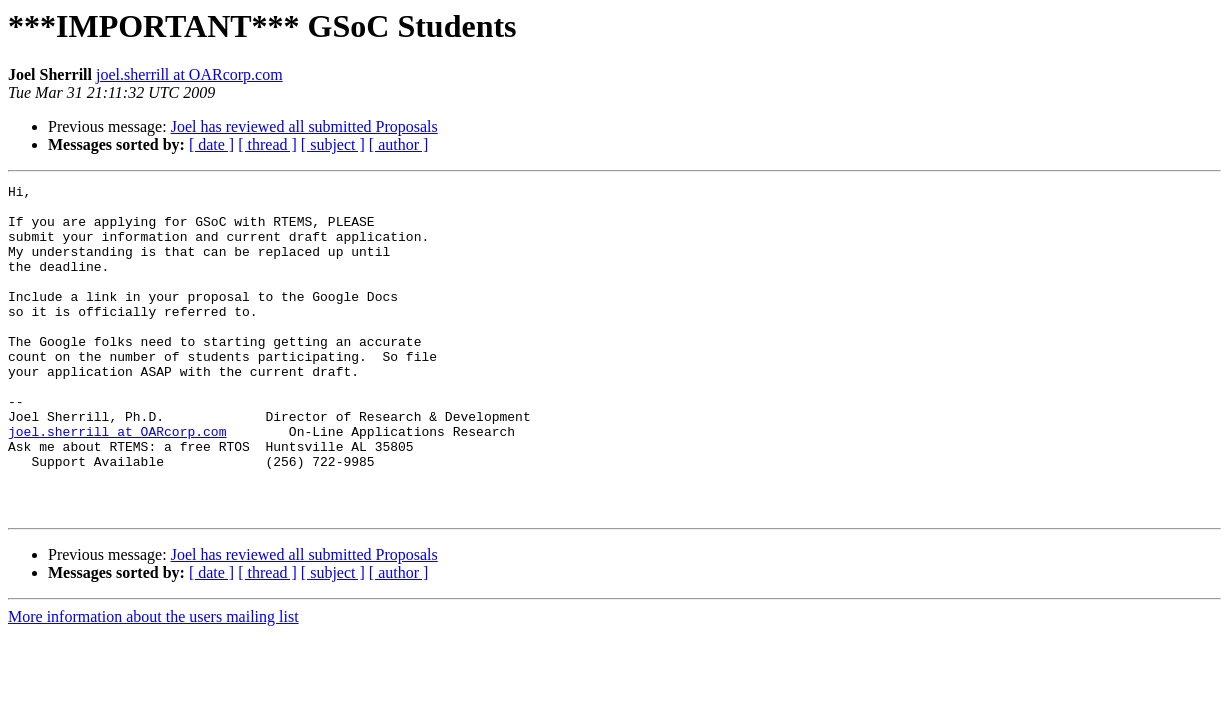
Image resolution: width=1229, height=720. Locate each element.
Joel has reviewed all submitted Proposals (304, 126)
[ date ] (211, 144)
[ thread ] (267, 144)
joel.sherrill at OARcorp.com (189, 74)
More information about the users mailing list (153, 682)
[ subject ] (333, 144)
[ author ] (399, 144)
